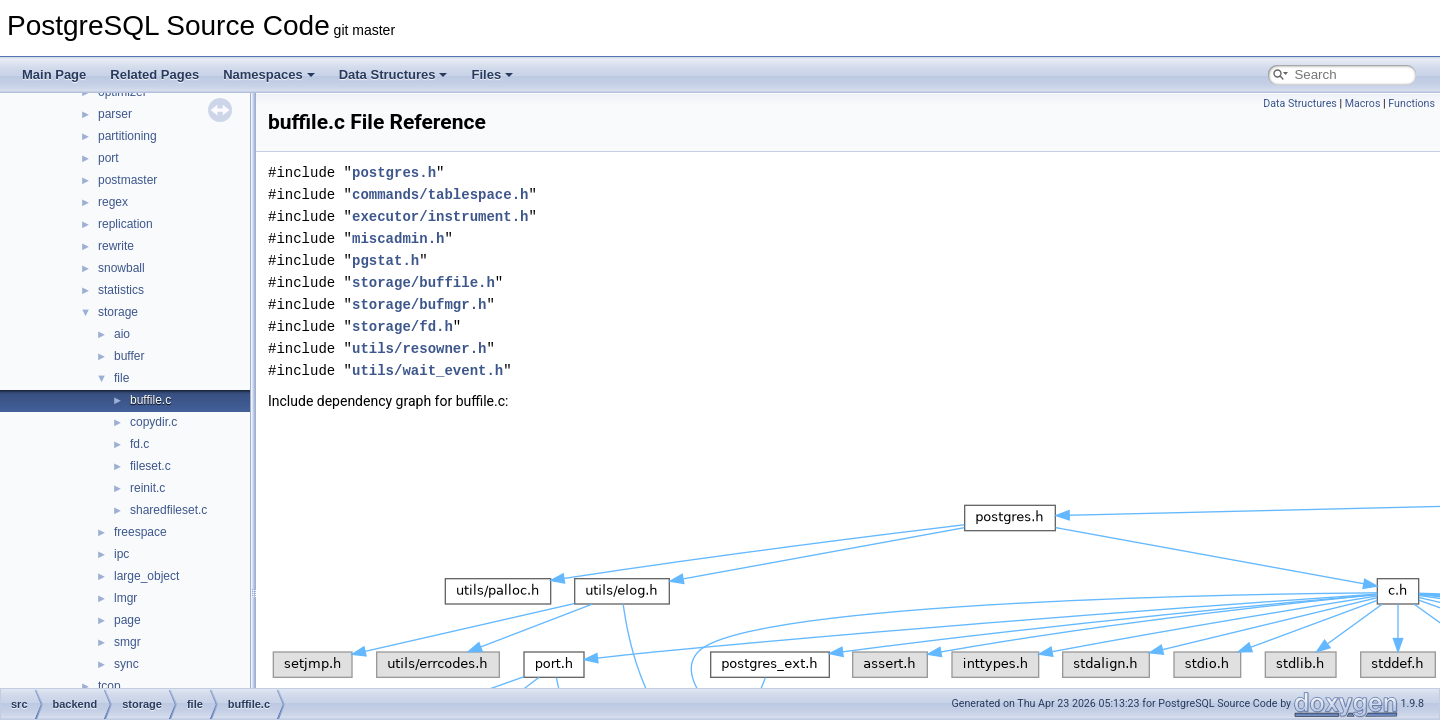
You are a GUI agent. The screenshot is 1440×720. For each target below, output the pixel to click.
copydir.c (153, 422)
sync (126, 664)
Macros (1363, 103)
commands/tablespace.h (440, 194)
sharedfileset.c (168, 510)
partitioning (127, 136)
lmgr (125, 598)
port (108, 158)
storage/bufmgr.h (419, 304)
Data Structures (393, 74)
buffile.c (150, 400)
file (121, 378)
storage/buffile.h (423, 282)
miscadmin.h (398, 238)
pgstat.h (385, 260)
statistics (121, 290)
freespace (140, 532)
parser (115, 114)
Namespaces (269, 74)
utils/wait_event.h (427, 370)
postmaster (127, 180)
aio (122, 334)
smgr (127, 642)
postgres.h (394, 172)
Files (492, 74)
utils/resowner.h (419, 348)
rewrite (116, 246)
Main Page (54, 74)
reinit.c (147, 488)
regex (113, 202)
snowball (121, 268)
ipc (121, 554)
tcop (109, 686)
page (127, 620)
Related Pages (154, 74)
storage (118, 312)
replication (125, 224)
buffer (129, 356)
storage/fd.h (402, 326)
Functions (1411, 103)
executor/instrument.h (440, 216)
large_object (146, 576)
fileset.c (150, 466)
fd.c (139, 444)
